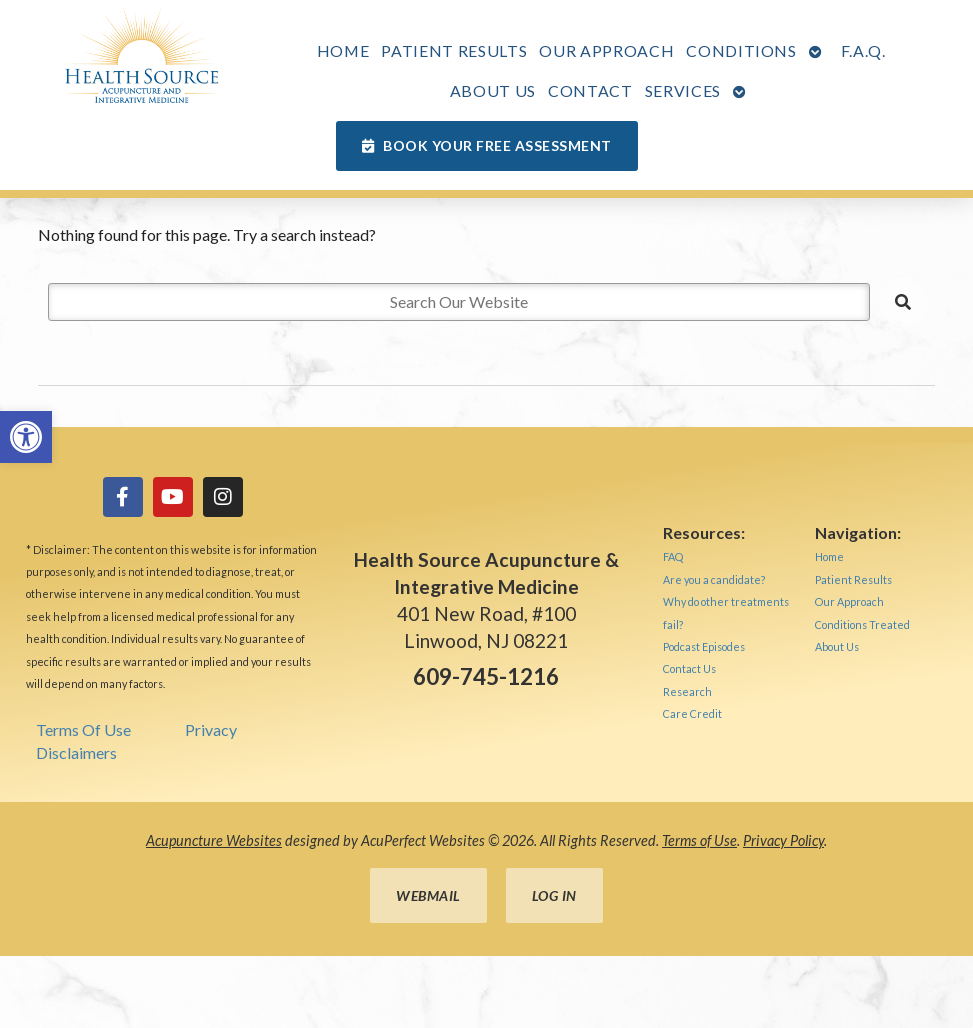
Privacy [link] (211, 729)
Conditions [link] (741, 50)
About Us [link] (493, 90)
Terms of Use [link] (699, 840)
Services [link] (683, 90)
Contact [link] (590, 90)
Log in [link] (554, 895)
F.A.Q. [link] (863, 50)
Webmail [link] (428, 895)
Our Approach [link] (606, 50)
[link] (26, 437)
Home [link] (343, 50)
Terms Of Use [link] (83, 729)
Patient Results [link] (454, 50)
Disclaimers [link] (76, 752)
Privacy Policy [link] (783, 840)
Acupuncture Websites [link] (214, 840)
